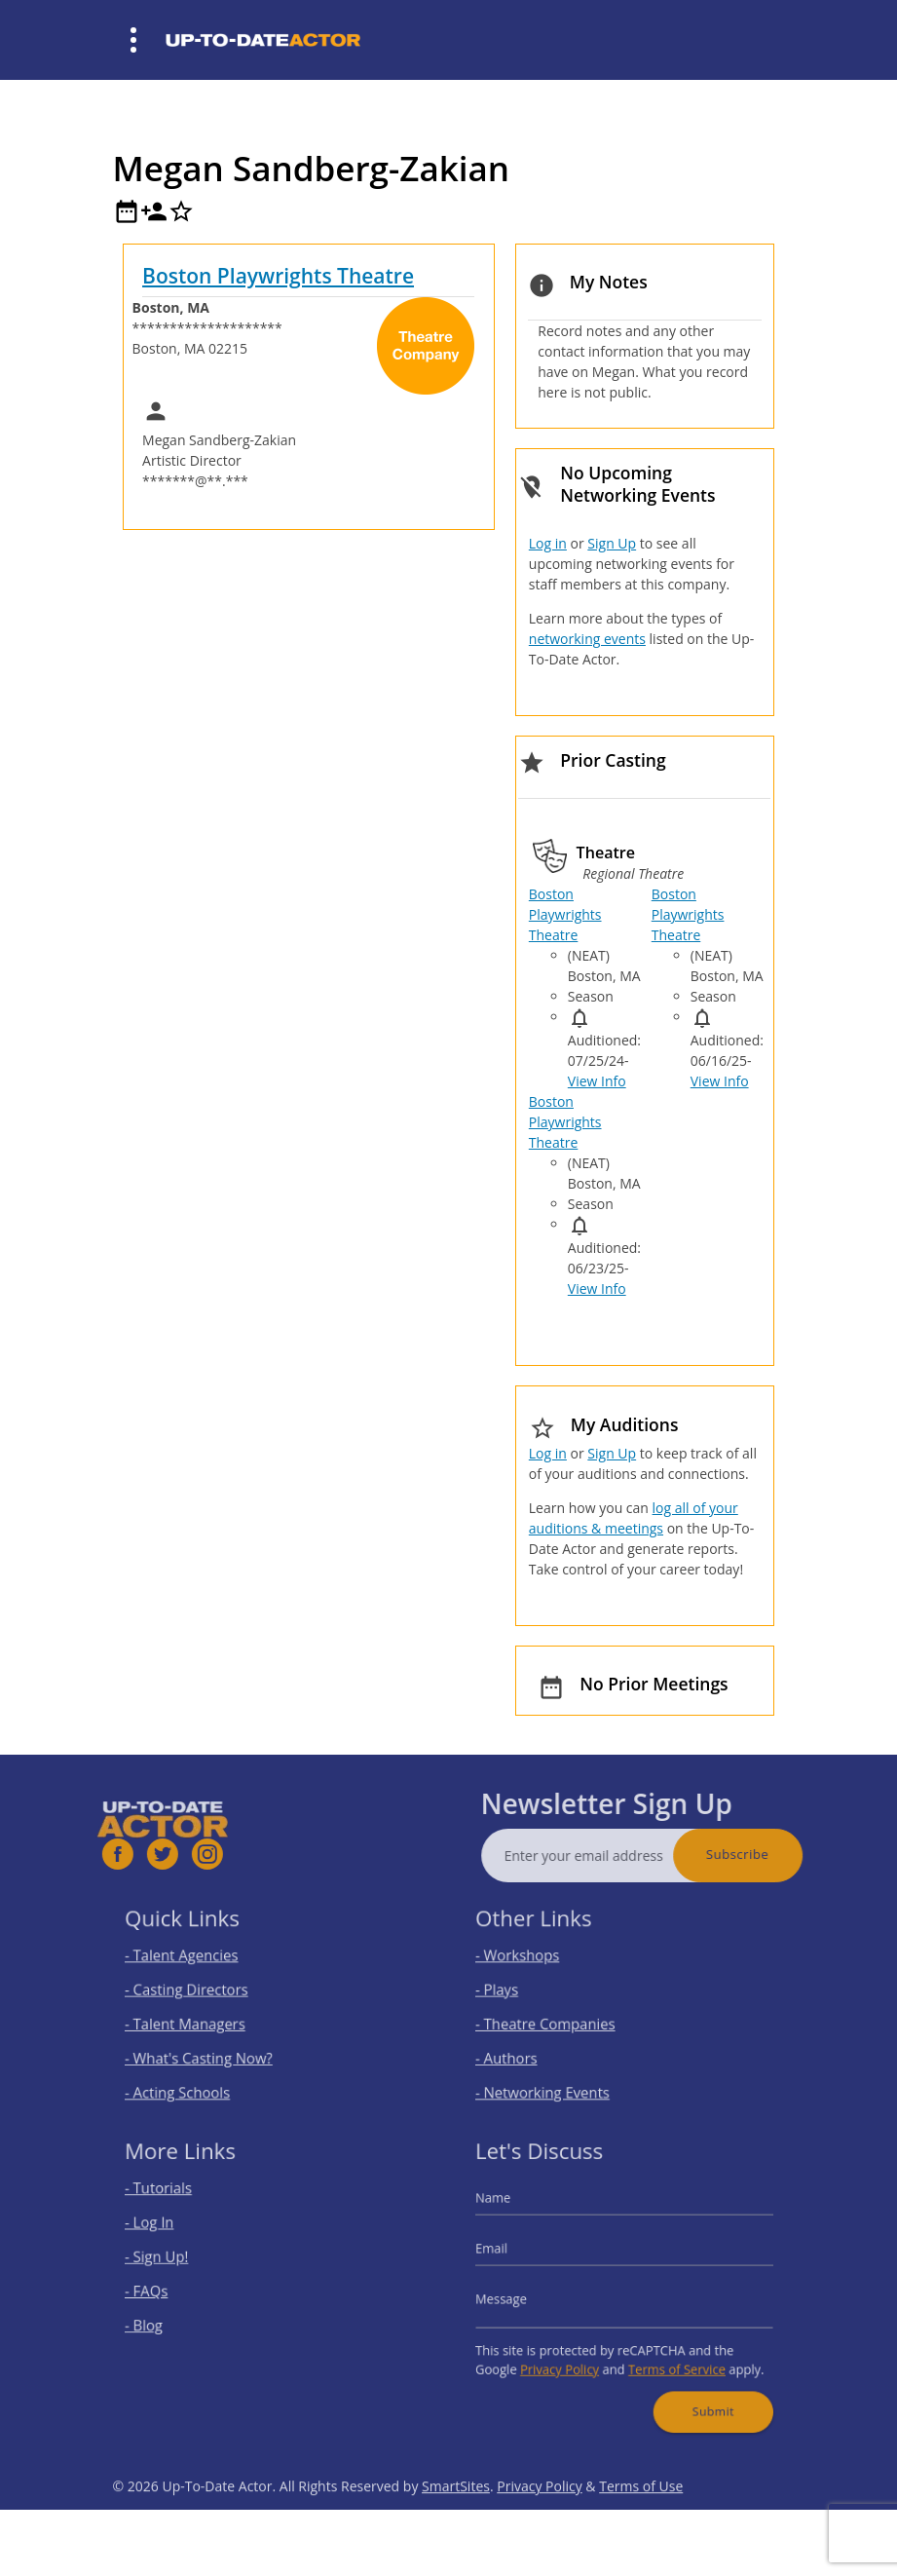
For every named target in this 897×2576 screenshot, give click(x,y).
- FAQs (166, 2290)
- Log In (168, 2232)
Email (512, 2254)
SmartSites (456, 2522)
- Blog (164, 2319)
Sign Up (611, 543)
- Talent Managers (198, 2020)
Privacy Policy (570, 2355)
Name (513, 2212)
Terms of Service (668, 2355)
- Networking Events (555, 2078)
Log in (548, 543)
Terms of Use (641, 2522)
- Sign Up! (175, 2261)
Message (520, 2297)
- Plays (517, 1992)
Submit (698, 2391)
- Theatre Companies (557, 2020)
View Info (597, 1081)
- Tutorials (176, 2203)
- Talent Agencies (195, 1962)
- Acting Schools (192, 2078)
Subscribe (773, 1854)
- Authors (524, 2049)
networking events (587, 638)
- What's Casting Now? (210, 2049)
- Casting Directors (199, 1992)
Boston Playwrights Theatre (278, 275)
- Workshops (534, 1962)
